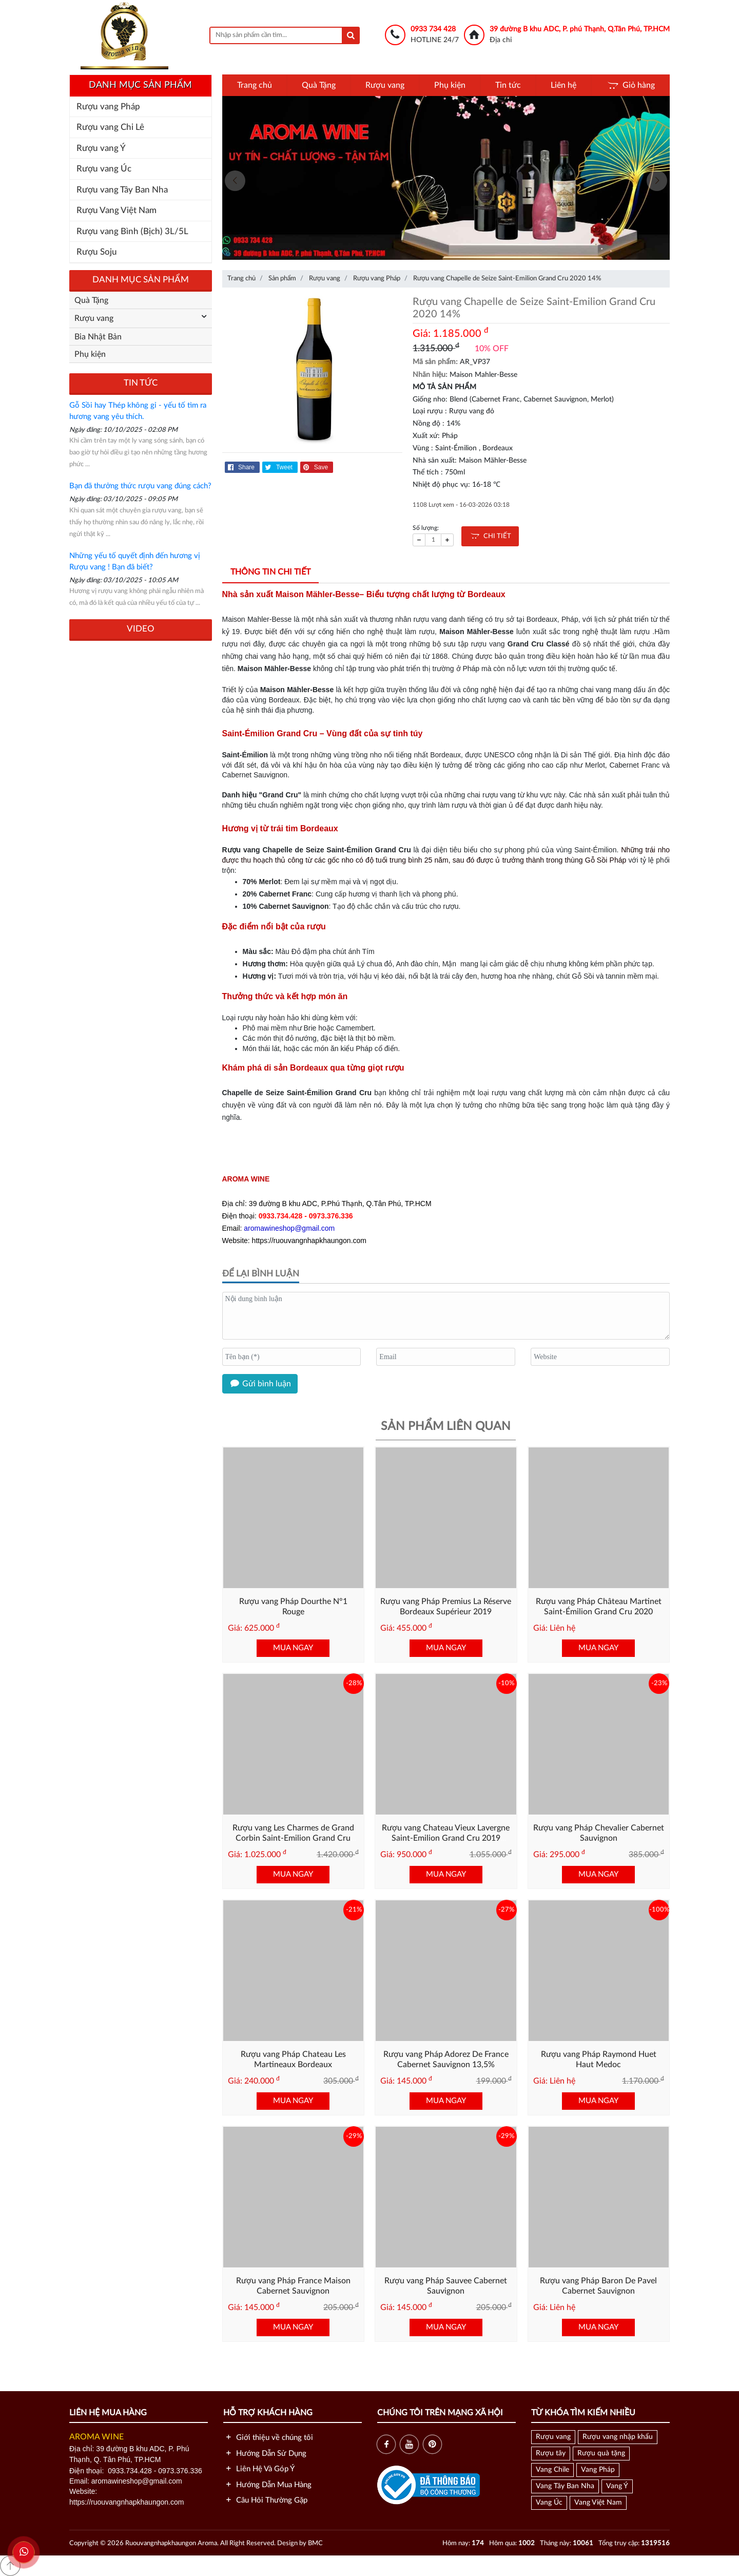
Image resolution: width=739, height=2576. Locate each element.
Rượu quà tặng (601, 2453)
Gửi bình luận (260, 1384)
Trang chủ (254, 85)
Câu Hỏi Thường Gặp (265, 2500)
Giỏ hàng (630, 85)
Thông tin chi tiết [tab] (270, 572)
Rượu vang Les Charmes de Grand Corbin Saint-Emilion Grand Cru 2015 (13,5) (293, 1839)
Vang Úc (549, 2502)
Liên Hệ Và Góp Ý (259, 2469)
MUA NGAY (293, 1648)
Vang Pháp (598, 2469)
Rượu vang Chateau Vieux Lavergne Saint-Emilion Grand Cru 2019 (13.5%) (446, 1839)
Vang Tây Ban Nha (565, 2486)
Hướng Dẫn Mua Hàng (267, 2485)
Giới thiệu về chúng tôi (268, 2437)
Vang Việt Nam (598, 2502)
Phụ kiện (449, 85)
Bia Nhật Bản (98, 337)
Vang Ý (617, 2486)
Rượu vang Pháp (108, 106)
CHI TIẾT (490, 536)
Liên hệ (563, 85)
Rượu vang (384, 85)
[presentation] (235, 180)
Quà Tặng (319, 85)
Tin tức (508, 85)
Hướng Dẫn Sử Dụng (264, 2453)
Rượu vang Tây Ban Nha (122, 189)
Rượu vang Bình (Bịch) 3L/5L (132, 231)
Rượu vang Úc (103, 168)
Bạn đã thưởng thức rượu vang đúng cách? (140, 486)
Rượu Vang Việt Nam (116, 210)
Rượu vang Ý (101, 148)
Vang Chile (552, 2469)
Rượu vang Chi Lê (110, 127)
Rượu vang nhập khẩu (617, 2436)
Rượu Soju (96, 251)
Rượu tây (551, 2453)
